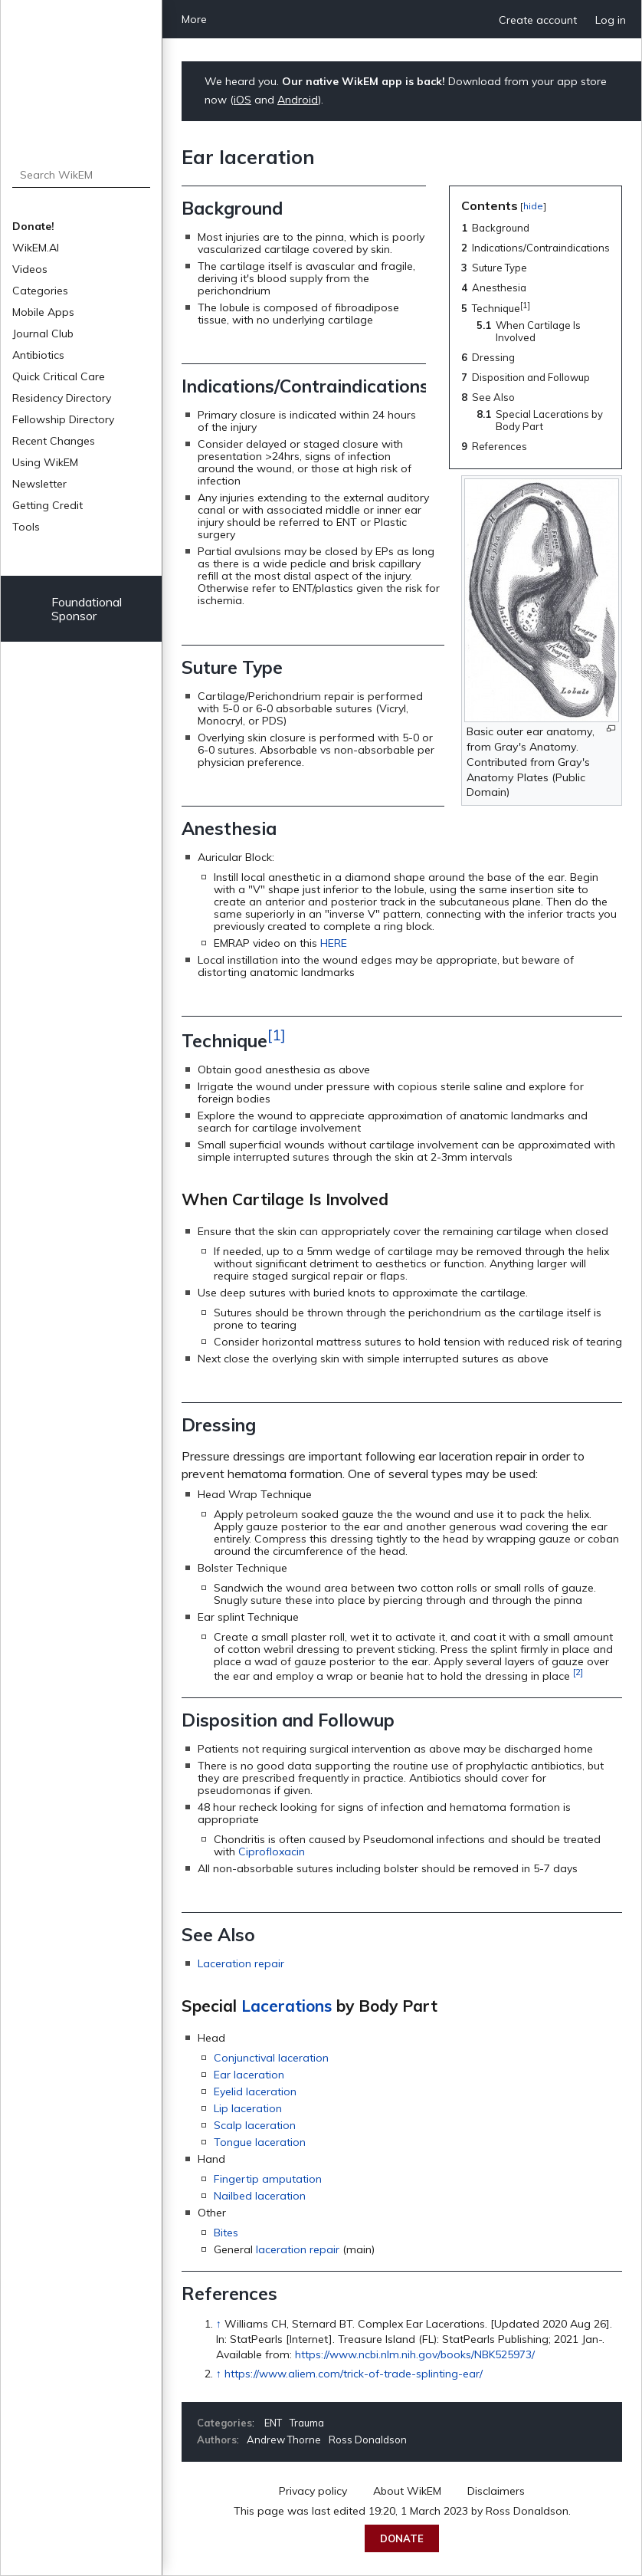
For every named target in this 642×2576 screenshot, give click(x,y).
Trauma (307, 2423)
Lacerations (286, 2006)
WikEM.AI (35, 248)
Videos (29, 269)
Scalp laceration (255, 2125)
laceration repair (297, 2249)
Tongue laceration (260, 2142)
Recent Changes (53, 441)
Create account (538, 20)
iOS (242, 100)
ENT (273, 2423)
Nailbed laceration (260, 2196)
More (194, 19)
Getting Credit (47, 505)
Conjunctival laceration (271, 2058)
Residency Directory (61, 398)
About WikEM (407, 2491)
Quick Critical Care (58, 376)
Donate (402, 2538)
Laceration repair (241, 1963)
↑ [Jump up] (218, 2324)
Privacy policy (313, 2491)
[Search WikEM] (81, 175)
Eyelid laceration (255, 2091)
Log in (610, 20)
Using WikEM (45, 462)
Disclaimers (496, 2491)
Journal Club (43, 333)
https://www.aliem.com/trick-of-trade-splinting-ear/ (353, 2373)
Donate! (33, 226)
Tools (26, 527)
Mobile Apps (43, 312)
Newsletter (39, 484)
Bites (226, 2232)
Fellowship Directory (63, 419)
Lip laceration (248, 2108)
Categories (40, 290)
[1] (276, 1035)
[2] (578, 1671)
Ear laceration (249, 2075)
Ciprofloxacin (271, 1851)
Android (297, 100)
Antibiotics (38, 355)
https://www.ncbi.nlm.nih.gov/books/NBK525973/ (415, 2354)
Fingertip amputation (268, 2179)
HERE (333, 943)
